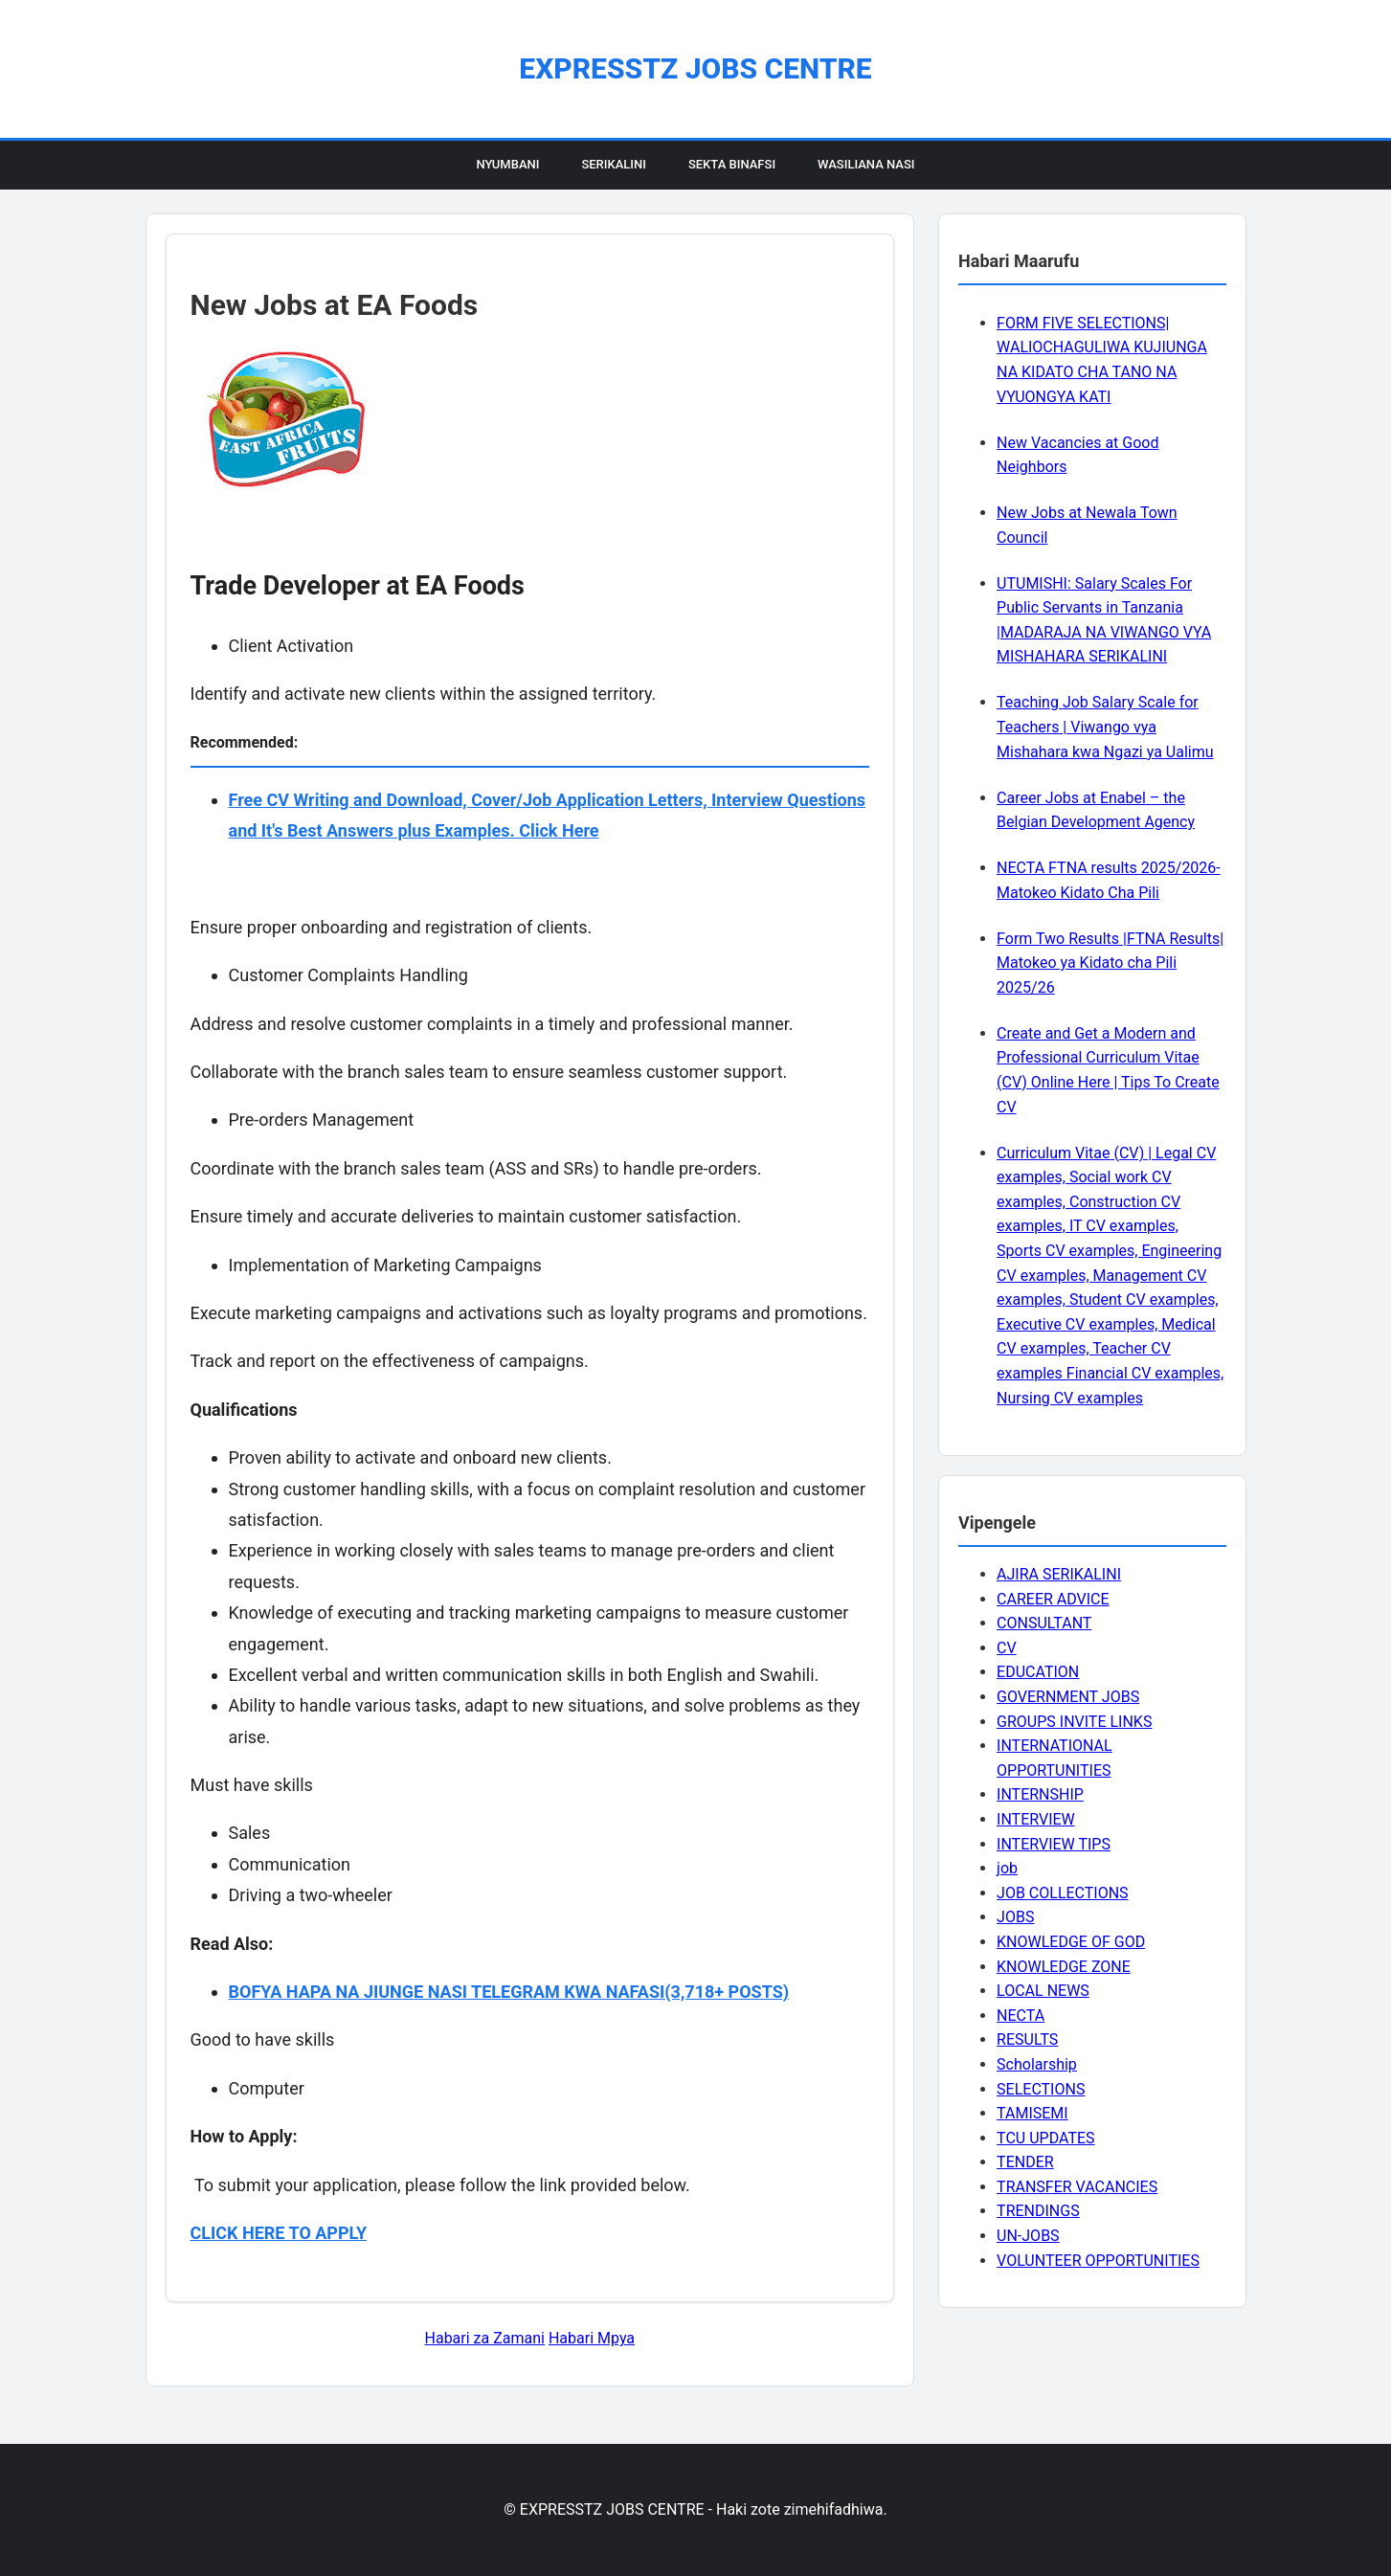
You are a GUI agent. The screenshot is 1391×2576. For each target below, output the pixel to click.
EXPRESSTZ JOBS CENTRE (695, 68)
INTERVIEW (1036, 1819)
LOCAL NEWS (1043, 1991)
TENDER (1025, 2162)
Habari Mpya (592, 2338)
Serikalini (613, 164)
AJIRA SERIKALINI (1059, 1574)
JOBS (1015, 1917)
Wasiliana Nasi (866, 164)
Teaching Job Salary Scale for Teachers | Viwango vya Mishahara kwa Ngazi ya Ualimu (1105, 726)
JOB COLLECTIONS (1063, 1893)
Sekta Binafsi (731, 164)
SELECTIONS (1041, 2089)
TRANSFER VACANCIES (1077, 2187)
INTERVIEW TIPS (1054, 1844)
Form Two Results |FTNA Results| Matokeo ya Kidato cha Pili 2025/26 (1110, 963)
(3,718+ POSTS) (726, 1992)
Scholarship (1037, 2064)
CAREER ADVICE (1053, 1599)
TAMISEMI (1032, 2113)
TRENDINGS (1038, 2211)
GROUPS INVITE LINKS (1074, 1722)
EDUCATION (1038, 1672)
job (1007, 1868)
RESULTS (1027, 2039)
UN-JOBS (1028, 2236)
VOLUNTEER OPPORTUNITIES (1098, 2260)
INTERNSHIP (1040, 1794)
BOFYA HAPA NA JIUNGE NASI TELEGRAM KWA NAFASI (447, 1992)
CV (1007, 1648)
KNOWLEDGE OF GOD (1071, 1942)
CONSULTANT (1044, 1623)
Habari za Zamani (485, 2338)
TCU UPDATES (1045, 2138)
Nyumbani (507, 164)
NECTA (1020, 2015)
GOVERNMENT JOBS (1068, 1697)
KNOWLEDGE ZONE (1064, 1967)
